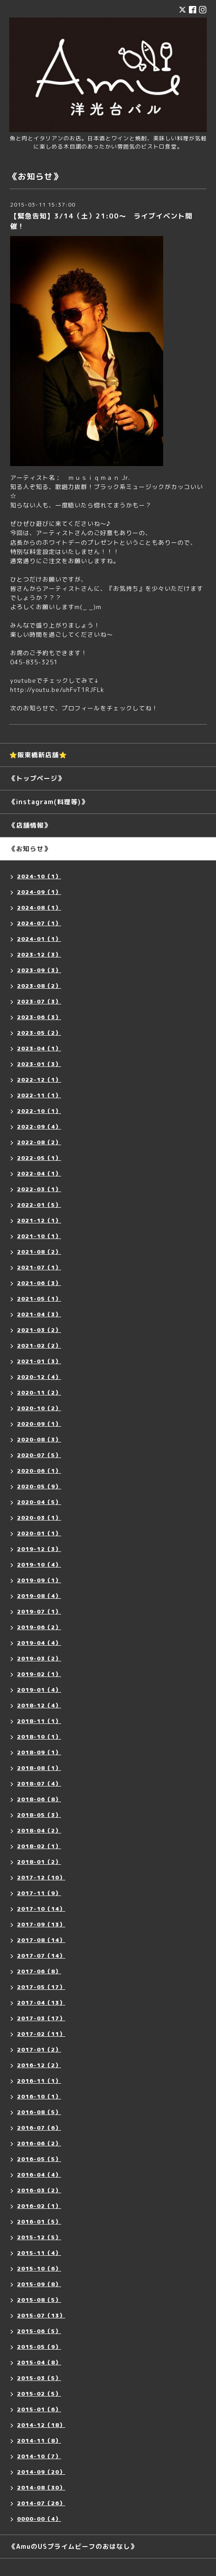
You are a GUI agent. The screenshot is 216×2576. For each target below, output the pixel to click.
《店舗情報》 (30, 825)
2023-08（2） (39, 986)
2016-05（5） (39, 2159)
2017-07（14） (41, 1955)
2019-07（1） (39, 1611)
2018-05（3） (39, 1815)
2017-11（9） (39, 1893)
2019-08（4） (39, 1596)
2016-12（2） (39, 2065)
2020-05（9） (39, 1486)
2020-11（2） (39, 1392)
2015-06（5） (39, 2331)
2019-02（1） (39, 1674)
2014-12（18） (41, 2425)
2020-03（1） (39, 1517)
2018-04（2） (39, 1830)
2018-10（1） (39, 1736)
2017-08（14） (41, 1940)
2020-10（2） (39, 1408)
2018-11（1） (39, 1721)
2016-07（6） (39, 2128)
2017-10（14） (41, 1909)
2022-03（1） (39, 1189)
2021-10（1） (39, 1236)
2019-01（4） (39, 1690)
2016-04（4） (39, 2174)
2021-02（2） (39, 1345)
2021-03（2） (39, 1330)
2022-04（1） (39, 1173)
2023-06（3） (39, 1017)
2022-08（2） (39, 1142)
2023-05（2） (39, 1033)
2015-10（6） (39, 2268)
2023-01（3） (39, 1064)
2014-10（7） (39, 2456)
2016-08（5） (39, 2112)
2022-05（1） (39, 1158)
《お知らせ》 (30, 848)
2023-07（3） (39, 1001)
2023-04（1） (39, 1048)
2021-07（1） (39, 1267)
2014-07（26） (41, 2503)
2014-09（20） (41, 2472)
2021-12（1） (39, 1220)
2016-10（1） (39, 2096)
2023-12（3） (39, 954)
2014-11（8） (39, 2440)
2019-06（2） (39, 1627)
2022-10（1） (39, 1111)
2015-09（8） (39, 2284)
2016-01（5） (39, 2221)
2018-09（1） (39, 1752)
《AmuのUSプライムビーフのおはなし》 (73, 2546)
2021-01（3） (39, 1361)
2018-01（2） (39, 1862)
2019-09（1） (39, 1580)
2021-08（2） (39, 1252)
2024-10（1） (39, 876)
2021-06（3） (39, 1283)
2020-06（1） (39, 1471)
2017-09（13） (41, 1924)
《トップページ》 (36, 778)
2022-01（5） (39, 1205)
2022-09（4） (39, 1126)
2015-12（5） (39, 2237)
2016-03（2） (39, 2190)
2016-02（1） (39, 2206)
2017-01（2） (39, 2049)
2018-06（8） (39, 1799)
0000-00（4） (39, 2519)
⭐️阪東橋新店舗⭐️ (38, 754)
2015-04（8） (39, 2362)
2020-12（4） (39, 1377)
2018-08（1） (39, 1768)
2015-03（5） (39, 2378)
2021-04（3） (39, 1314)
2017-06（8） (39, 1971)
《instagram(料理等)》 (48, 801)
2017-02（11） (41, 2034)
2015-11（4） (39, 2253)
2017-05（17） (41, 1987)
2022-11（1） (39, 1095)
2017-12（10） (41, 1877)
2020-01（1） (39, 1533)
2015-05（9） (39, 2347)
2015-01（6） (39, 2409)
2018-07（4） (39, 1783)
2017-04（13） (41, 2002)
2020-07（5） (39, 1455)
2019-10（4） (39, 1564)
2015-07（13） (41, 2315)
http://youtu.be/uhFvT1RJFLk (57, 690)
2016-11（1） (39, 2081)
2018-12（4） (39, 1705)
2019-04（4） (39, 1643)
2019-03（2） (39, 1658)
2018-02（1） (39, 1846)
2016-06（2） (39, 2143)
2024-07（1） (39, 923)
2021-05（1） (39, 1298)
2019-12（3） (39, 1549)
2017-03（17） (41, 2018)
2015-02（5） (39, 2393)
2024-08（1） (39, 907)
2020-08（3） (39, 1439)
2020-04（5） (39, 1502)
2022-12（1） (39, 1079)
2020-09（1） (39, 1424)
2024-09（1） (39, 892)
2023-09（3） (39, 970)
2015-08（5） (39, 2300)
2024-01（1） (39, 939)
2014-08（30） (41, 2487)
